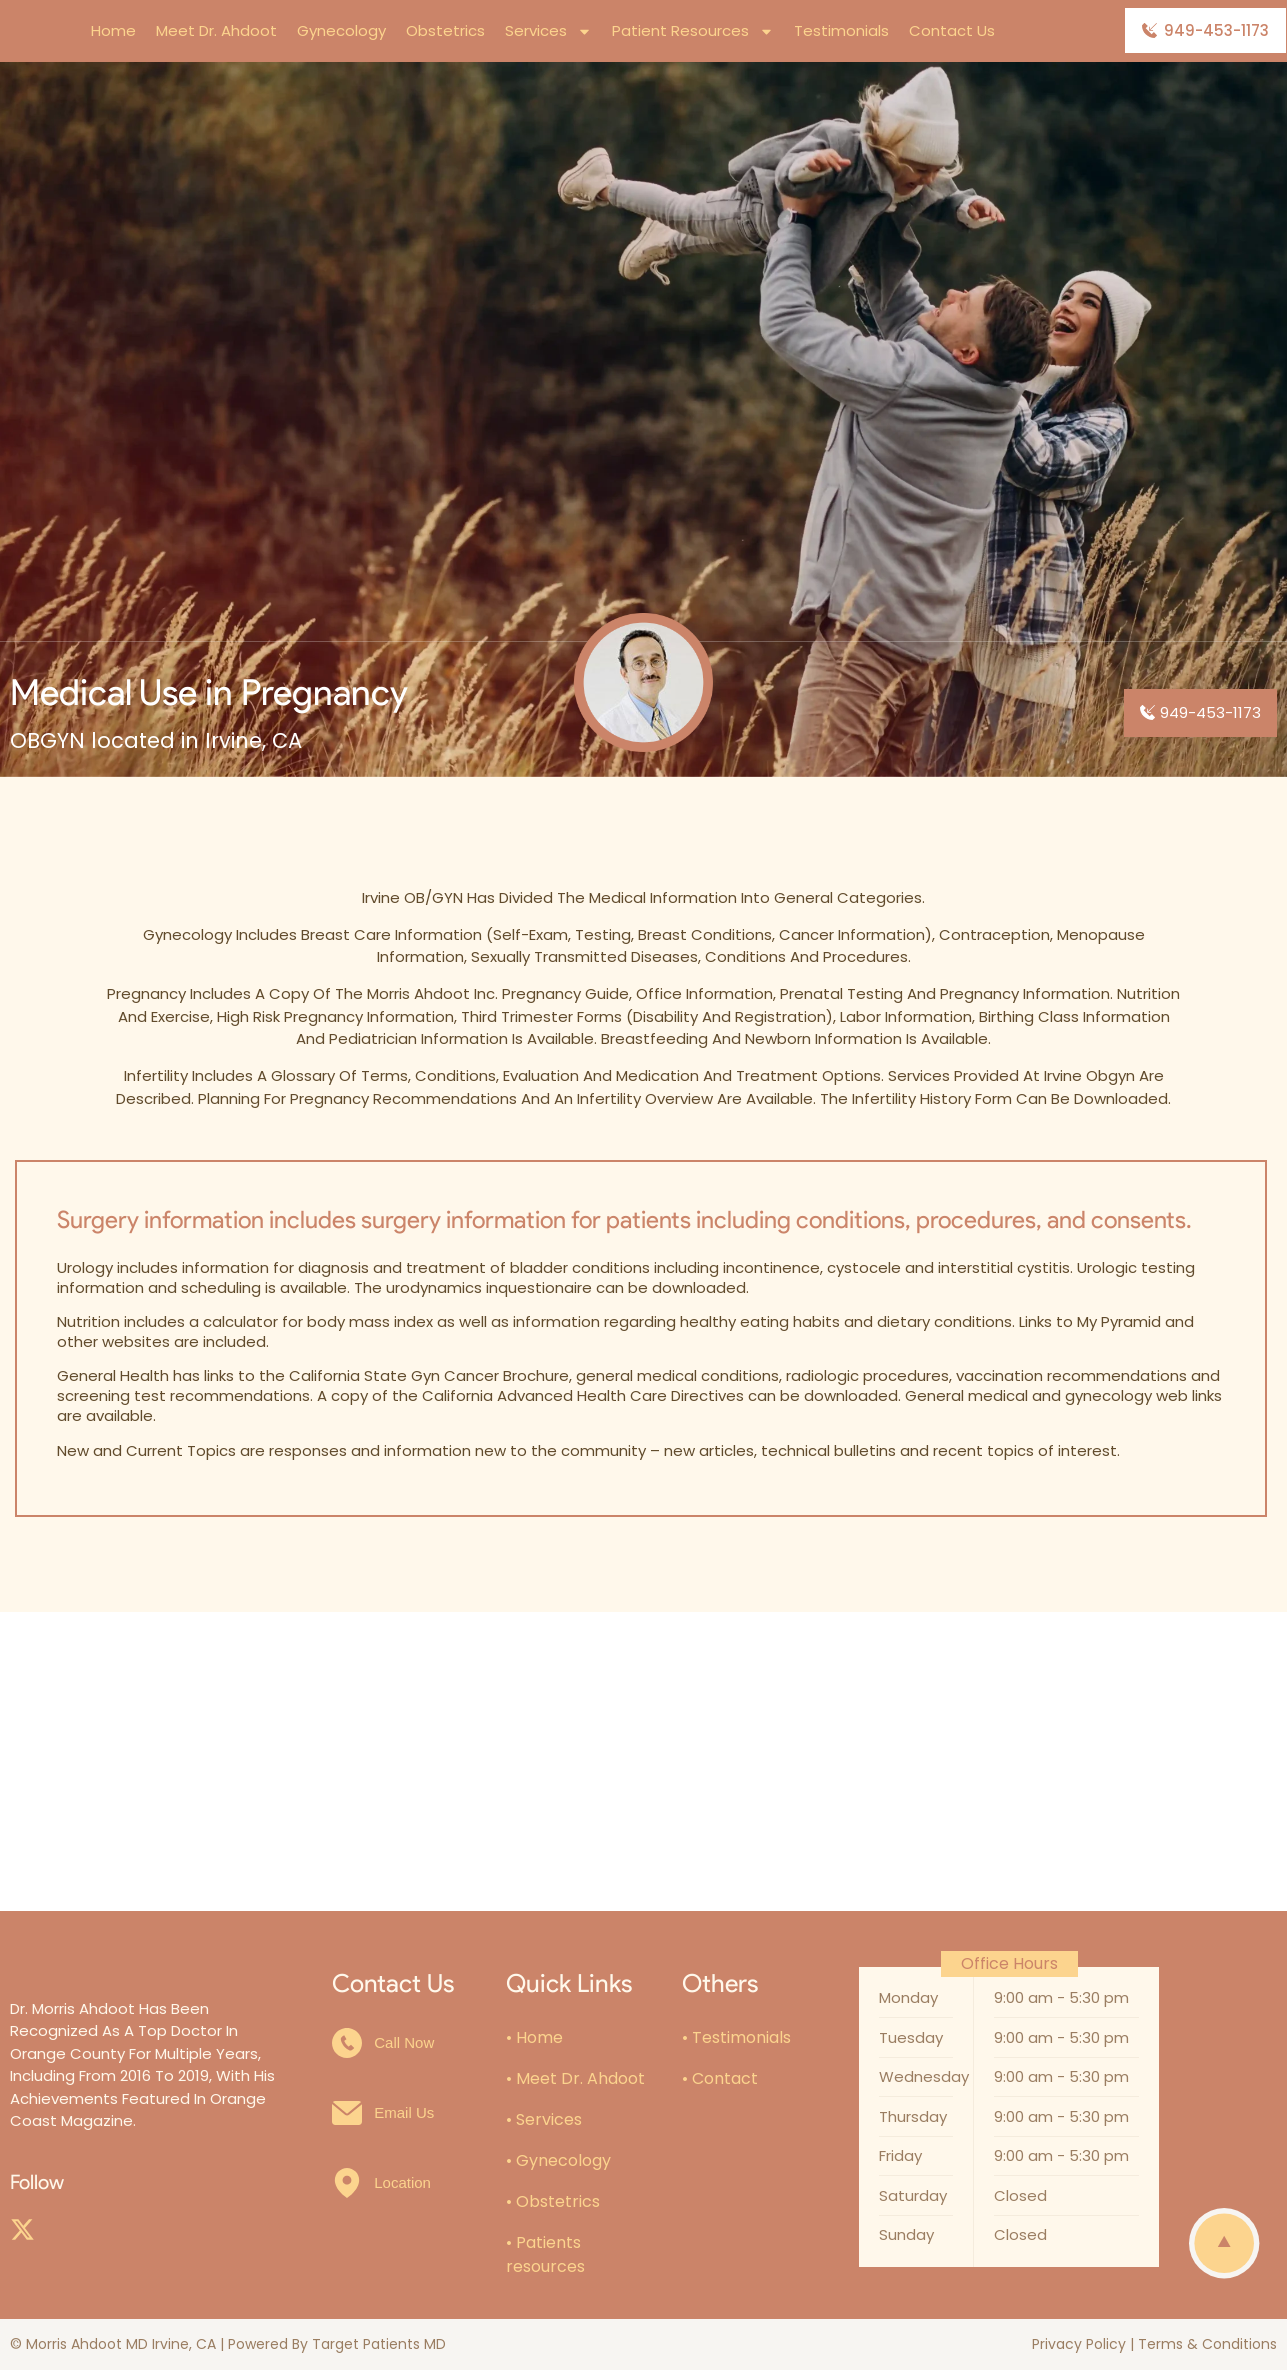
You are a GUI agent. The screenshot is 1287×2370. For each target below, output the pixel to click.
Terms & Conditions (1207, 2344)
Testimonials (841, 30)
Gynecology (341, 30)
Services (548, 31)
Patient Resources (693, 31)
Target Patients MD (379, 2344)
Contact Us (952, 30)
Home (113, 30)
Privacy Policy (1079, 2344)
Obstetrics (445, 30)
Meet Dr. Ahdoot (216, 30)
